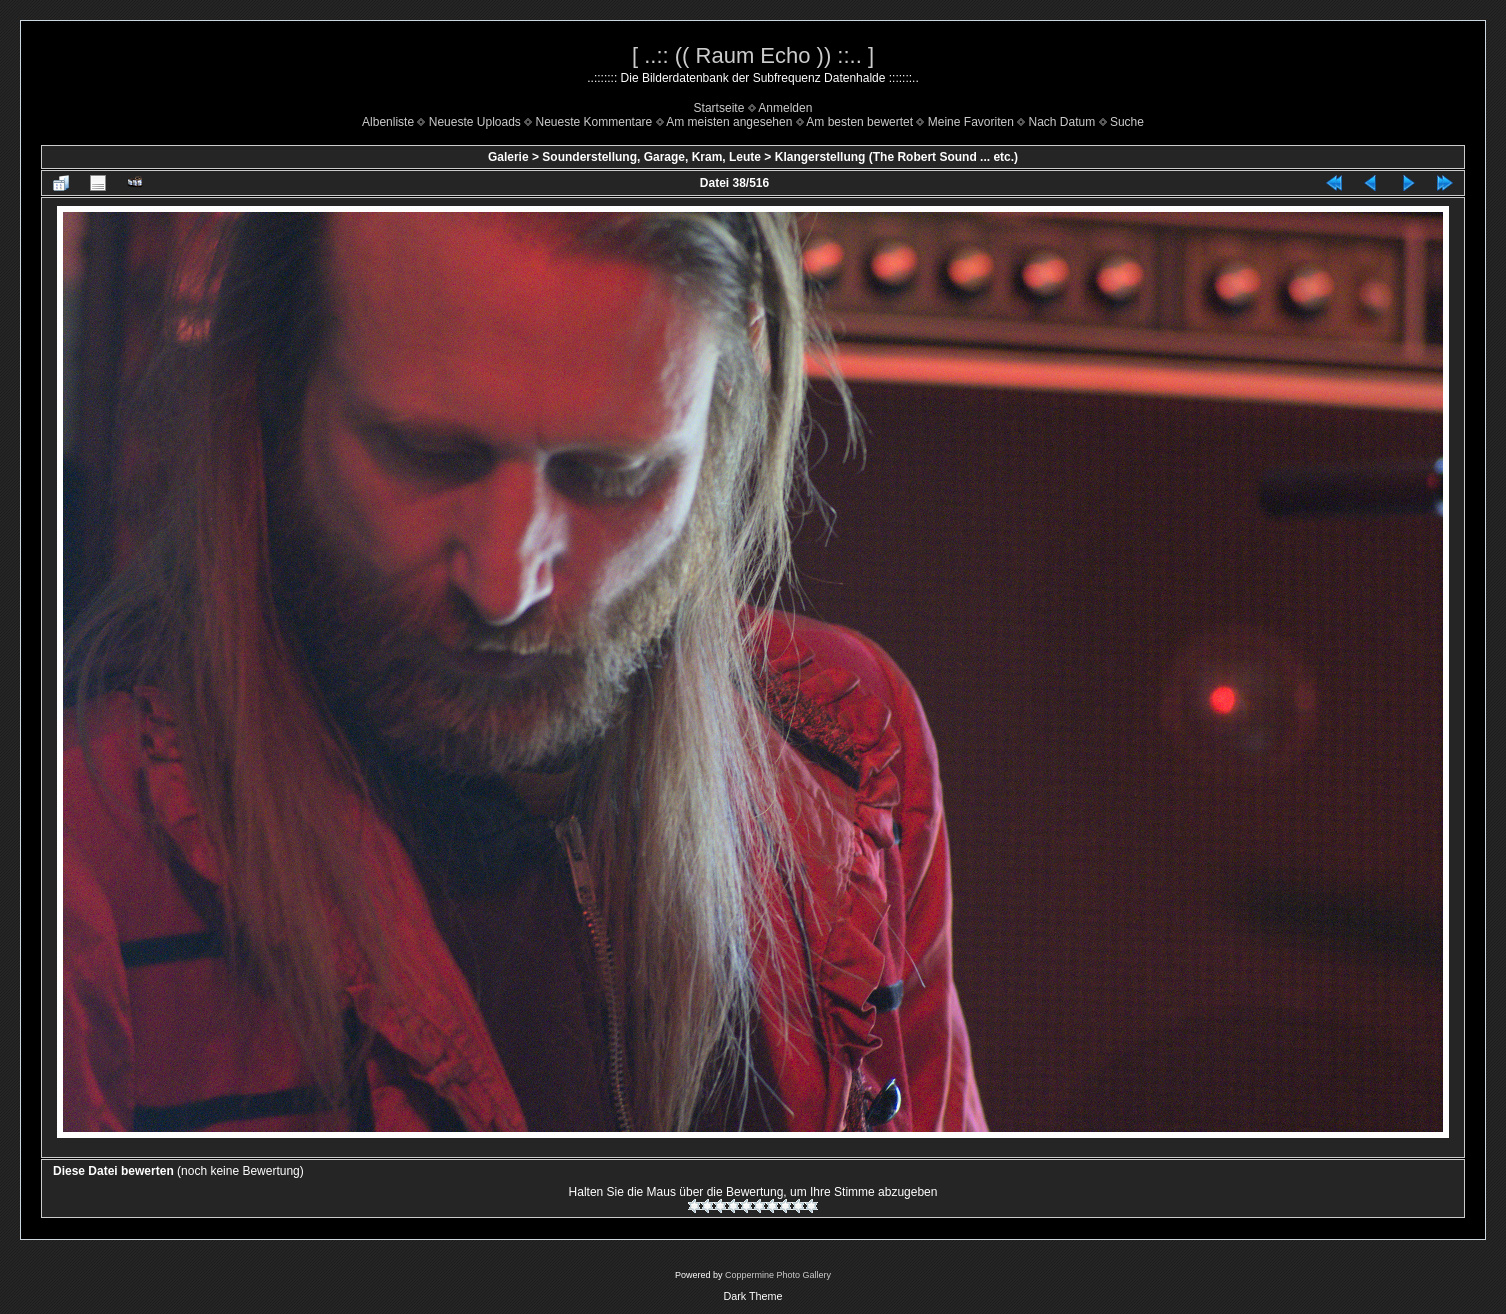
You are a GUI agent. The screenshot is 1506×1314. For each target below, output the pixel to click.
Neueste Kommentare (594, 122)
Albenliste (388, 122)
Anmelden (785, 108)
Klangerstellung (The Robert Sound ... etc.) (896, 157)
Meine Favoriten (971, 122)
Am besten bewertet (859, 122)
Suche (1127, 122)
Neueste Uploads (475, 122)
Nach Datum (1062, 122)
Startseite (719, 108)
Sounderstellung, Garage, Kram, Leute (651, 157)
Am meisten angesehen (729, 122)
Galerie (508, 157)
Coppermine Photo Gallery (778, 1275)
